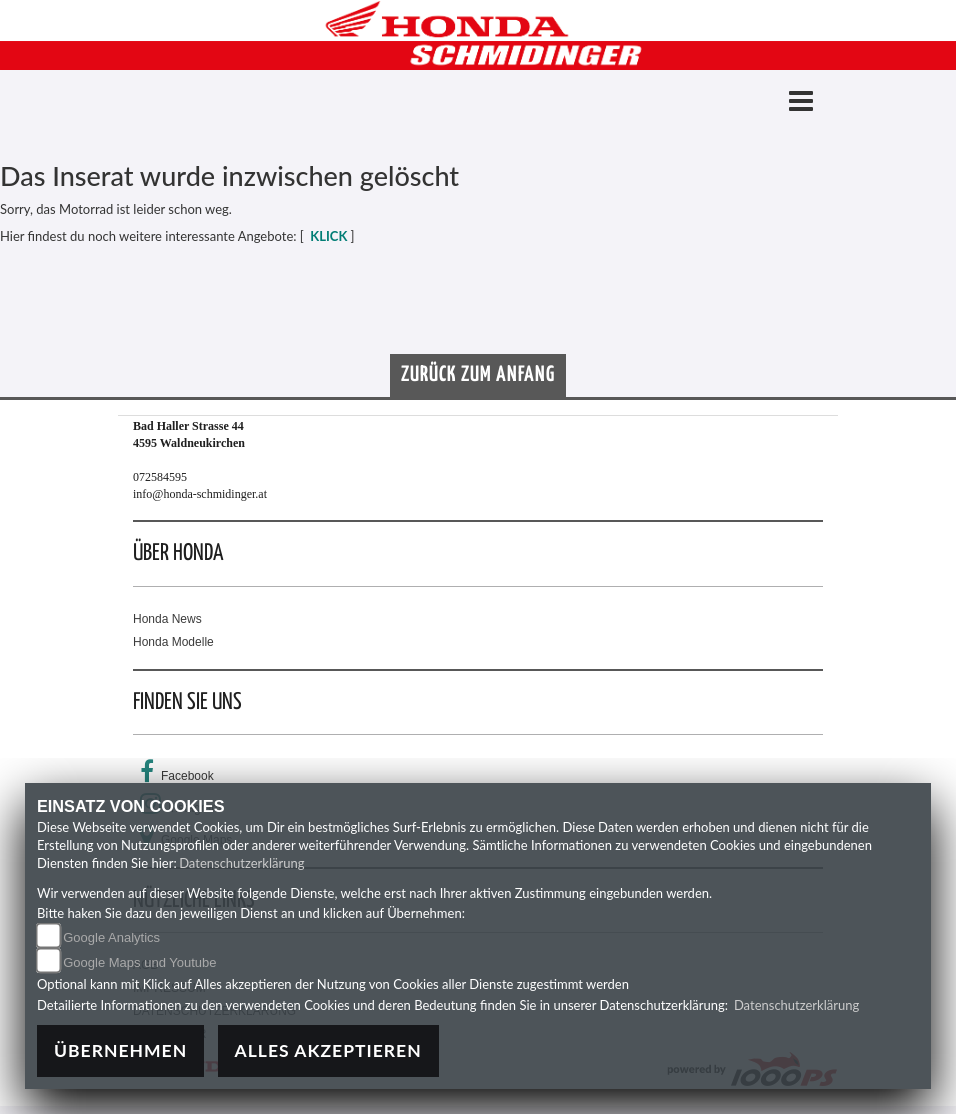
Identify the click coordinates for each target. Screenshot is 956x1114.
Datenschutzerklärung (241, 863)
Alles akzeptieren (328, 1050)
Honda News (167, 619)
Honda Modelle (173, 642)
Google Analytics (111, 937)
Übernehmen (120, 1050)
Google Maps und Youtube (139, 962)
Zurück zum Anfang (478, 375)
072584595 (160, 477)
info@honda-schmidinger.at (200, 494)
